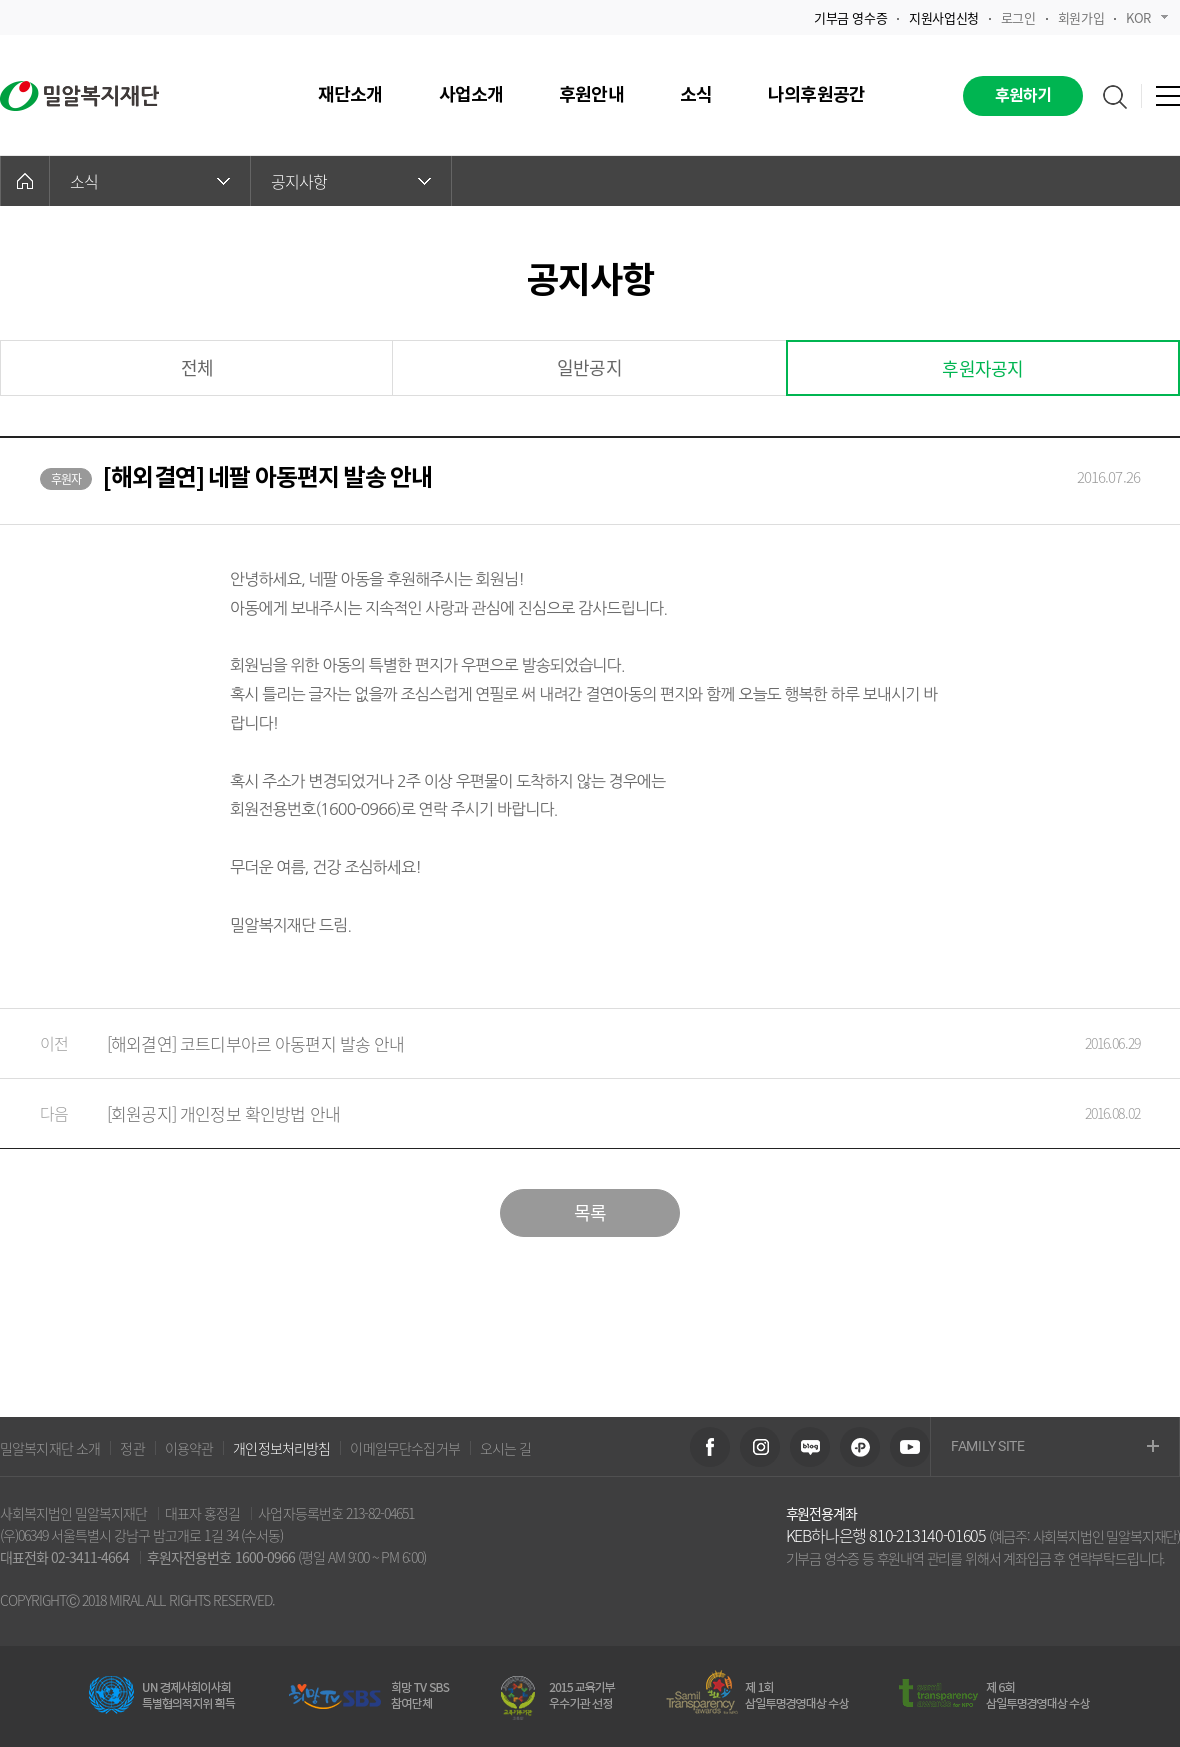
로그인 (1018, 17)
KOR (1147, 17)
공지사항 (351, 181)
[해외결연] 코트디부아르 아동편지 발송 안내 (570, 1043)
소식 (150, 181)
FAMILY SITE (1055, 1447)
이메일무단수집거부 (404, 1448)
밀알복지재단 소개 (50, 1448)
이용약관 (189, 1448)
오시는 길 (506, 1448)
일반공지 (589, 367)
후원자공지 (982, 368)
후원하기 (1023, 96)
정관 (132, 1448)
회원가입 (1081, 17)
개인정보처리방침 (281, 1448)
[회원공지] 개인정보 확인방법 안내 (570, 1113)
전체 (197, 367)
